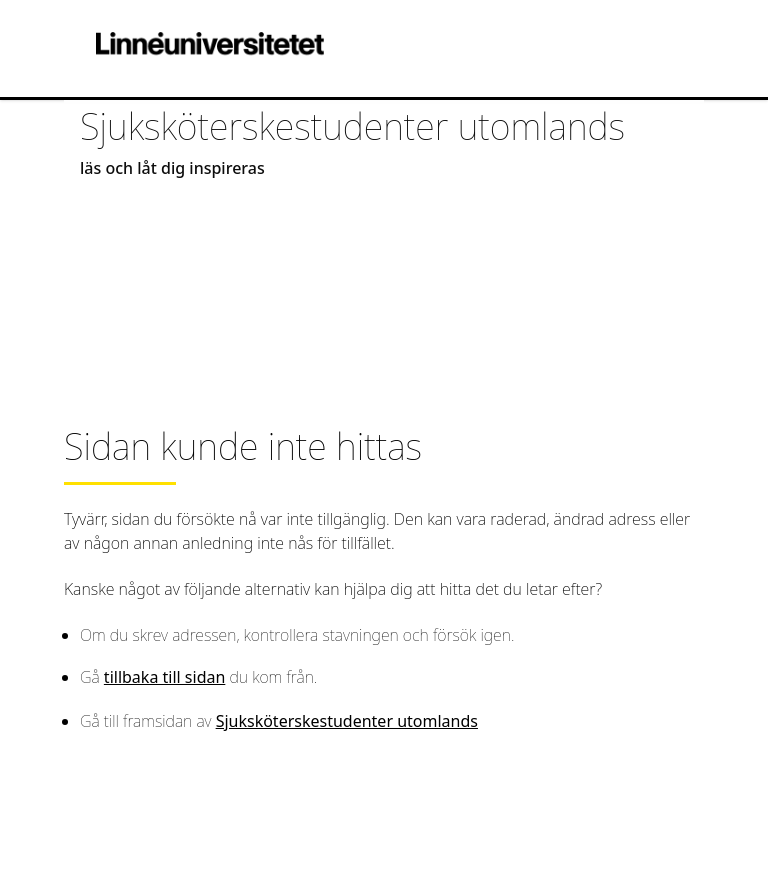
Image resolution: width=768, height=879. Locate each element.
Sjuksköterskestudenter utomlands (347, 721)
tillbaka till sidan (164, 677)
